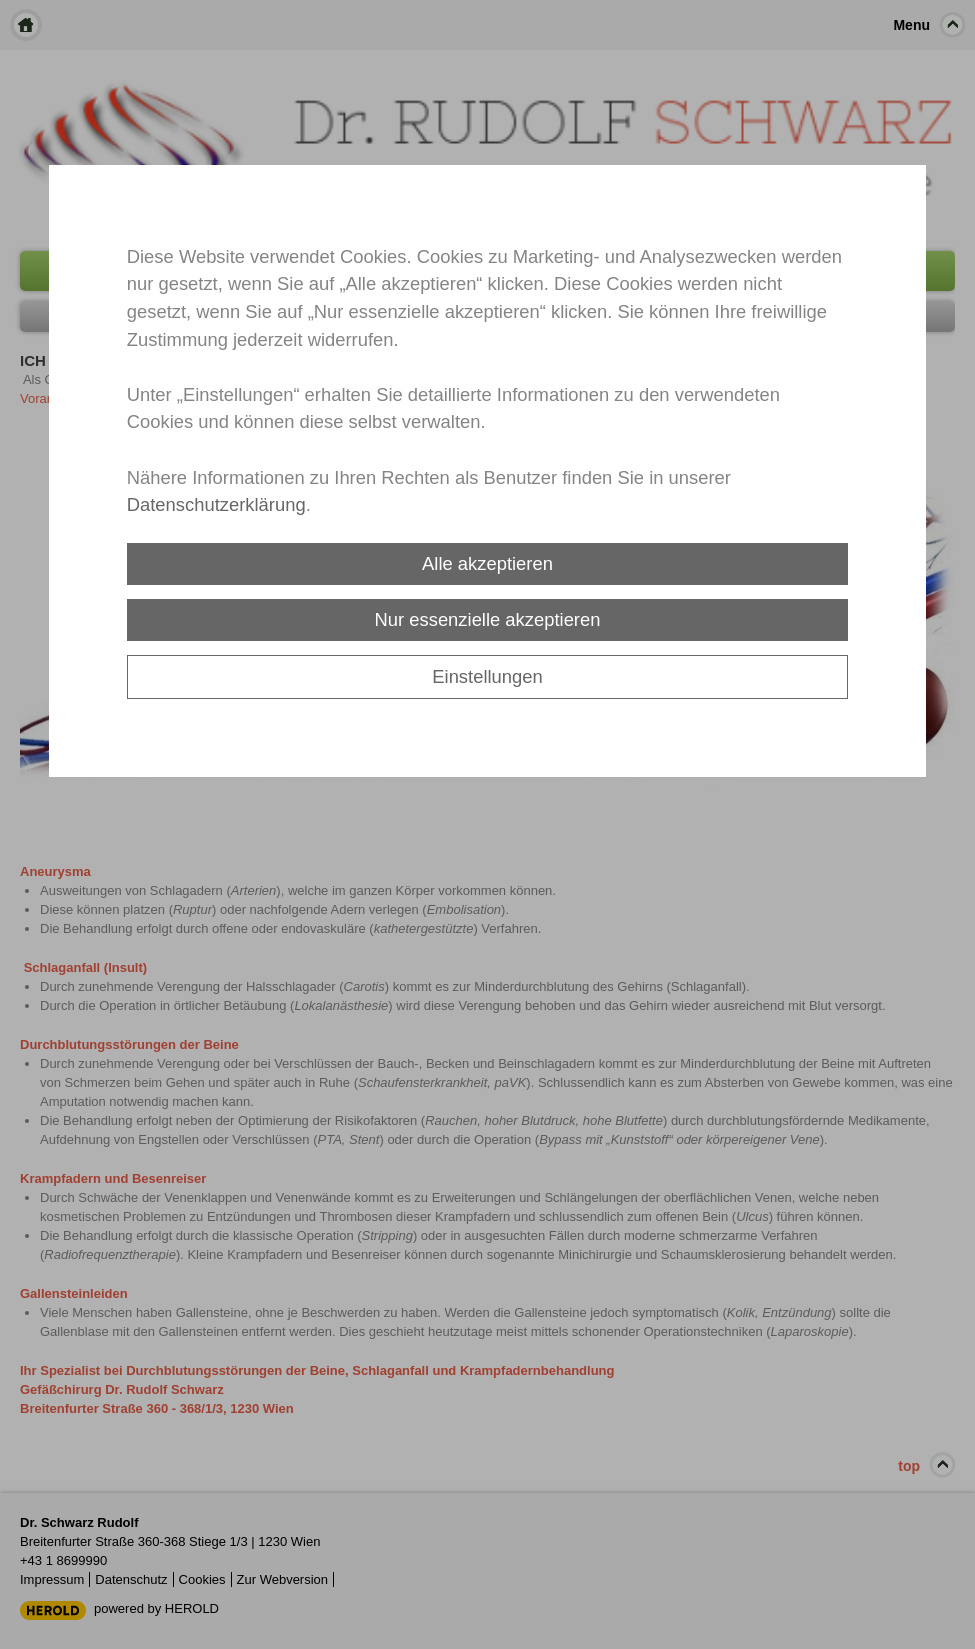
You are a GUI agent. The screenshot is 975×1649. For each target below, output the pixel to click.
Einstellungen (487, 676)
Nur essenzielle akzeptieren (488, 619)
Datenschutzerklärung (216, 504)
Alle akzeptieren (487, 563)
